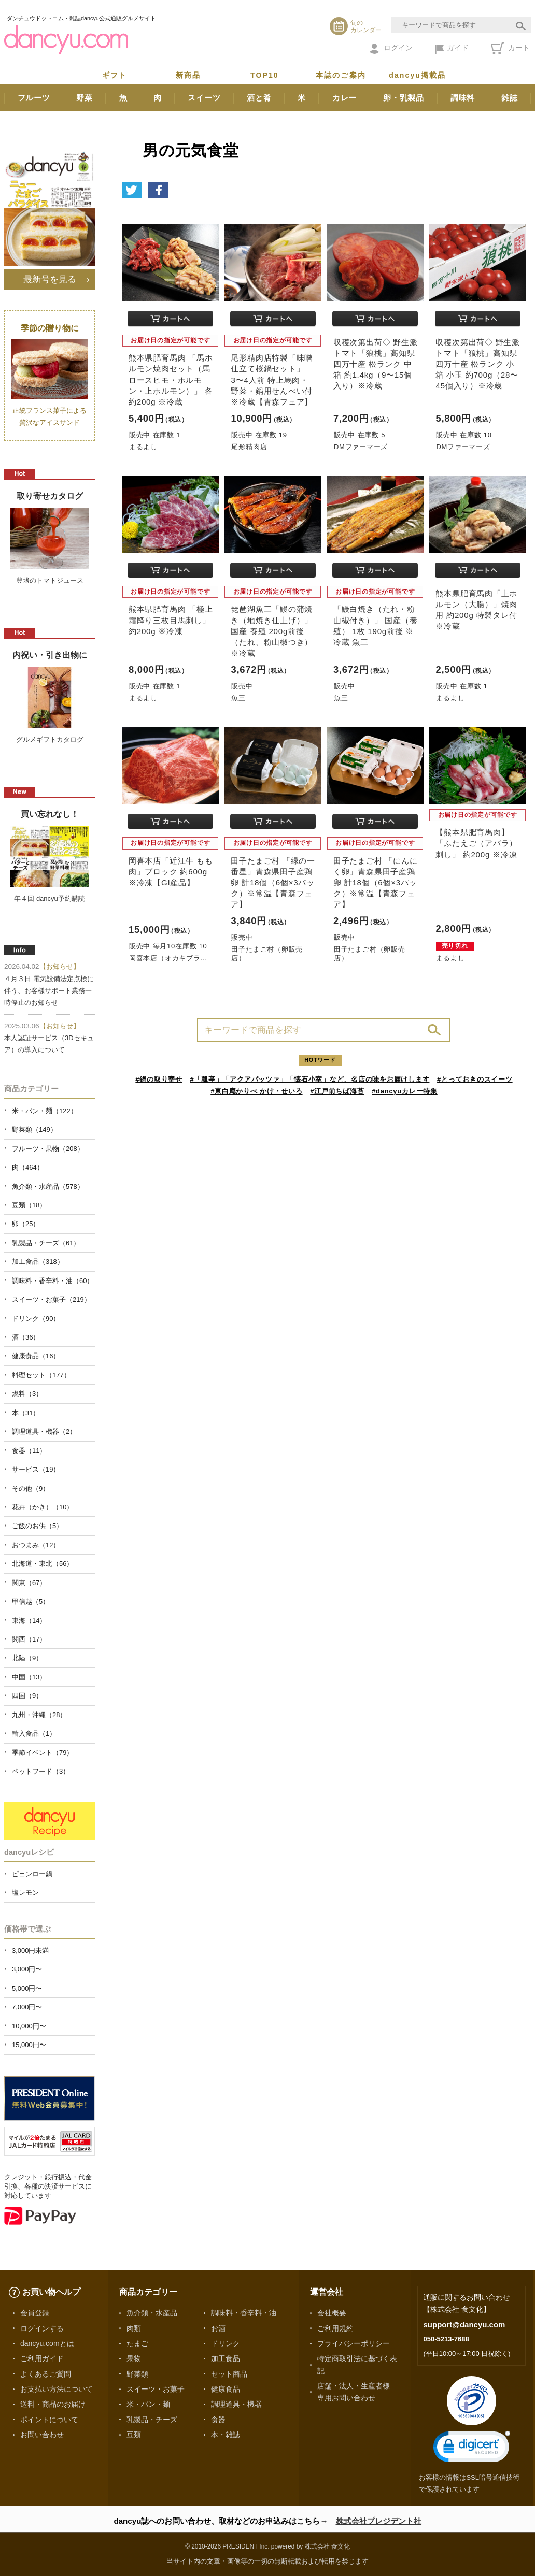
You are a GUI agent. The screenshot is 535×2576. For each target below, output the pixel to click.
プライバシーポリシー (353, 2343)
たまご (137, 2343)
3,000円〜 (27, 1969)
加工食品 (225, 2358)
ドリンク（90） (36, 1318)
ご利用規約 (335, 2328)
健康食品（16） (36, 1356)
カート (510, 48)
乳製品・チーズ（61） (46, 1243)
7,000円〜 (27, 2007)
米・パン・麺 (148, 2404)
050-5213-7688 (446, 2339)
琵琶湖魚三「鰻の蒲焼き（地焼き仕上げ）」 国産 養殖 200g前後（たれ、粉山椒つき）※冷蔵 (272, 631)
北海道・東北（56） (42, 1563)
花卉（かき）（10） (42, 1507)
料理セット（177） (41, 1375)
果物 (133, 2358)
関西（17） (29, 1639)
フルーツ (34, 97)
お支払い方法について (56, 2389)
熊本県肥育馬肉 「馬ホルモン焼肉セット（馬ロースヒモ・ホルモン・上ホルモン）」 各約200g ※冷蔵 (171, 379)
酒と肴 (259, 97)
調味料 (462, 97)
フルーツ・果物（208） (48, 1149)
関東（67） (29, 1583)
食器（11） (29, 1451)
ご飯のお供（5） (37, 1526)
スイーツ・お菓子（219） (51, 1299)
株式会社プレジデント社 (378, 2520)
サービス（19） (36, 1469)
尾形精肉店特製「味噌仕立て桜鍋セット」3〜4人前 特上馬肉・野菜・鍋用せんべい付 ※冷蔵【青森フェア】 (272, 379)
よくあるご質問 (45, 2374)
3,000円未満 (30, 1950)
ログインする (42, 2328)
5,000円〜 (27, 1988)
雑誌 (509, 97)
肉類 (133, 2328)
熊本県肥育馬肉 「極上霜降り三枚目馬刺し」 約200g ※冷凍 (171, 620)
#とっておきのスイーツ (475, 1079)
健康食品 (225, 2389)
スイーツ (204, 97)
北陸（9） (27, 1658)
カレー (344, 97)
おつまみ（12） (36, 1545)
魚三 (238, 698)
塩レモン (25, 1892)
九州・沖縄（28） (39, 1715)
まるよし (143, 447)
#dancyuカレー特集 (405, 1091)
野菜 (84, 97)
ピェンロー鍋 (32, 1874)
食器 (218, 2419)
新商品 (188, 75)
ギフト (114, 75)
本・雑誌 (225, 2434)
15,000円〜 (29, 2045)
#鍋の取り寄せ (158, 1079)
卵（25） (25, 1224)
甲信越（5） (30, 1601)
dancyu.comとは (47, 2343)
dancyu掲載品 (417, 75)
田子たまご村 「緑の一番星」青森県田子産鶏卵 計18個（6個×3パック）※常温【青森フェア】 (273, 882)
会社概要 (331, 2313)
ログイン (391, 49)
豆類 (133, 2434)
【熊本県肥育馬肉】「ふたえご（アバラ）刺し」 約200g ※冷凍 (476, 843)
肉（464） (28, 1167)
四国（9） (27, 1696)
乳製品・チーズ (151, 2419)
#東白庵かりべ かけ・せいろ (256, 1091)
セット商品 (229, 2374)
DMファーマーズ (361, 447)
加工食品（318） (38, 1261)
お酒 (218, 2328)
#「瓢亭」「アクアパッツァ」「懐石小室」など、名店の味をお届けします (310, 1079)
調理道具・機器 (236, 2404)
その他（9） (30, 1488)
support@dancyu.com (464, 2324)
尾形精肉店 (249, 447)
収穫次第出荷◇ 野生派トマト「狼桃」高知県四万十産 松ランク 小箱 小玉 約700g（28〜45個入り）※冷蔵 (477, 364)
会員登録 (34, 2313)
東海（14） (29, 1620)
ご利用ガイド (42, 2358)
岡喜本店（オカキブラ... (168, 958)
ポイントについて (49, 2419)
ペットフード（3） (40, 1771)
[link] (472, 2448)
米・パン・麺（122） (44, 1111)
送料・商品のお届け (53, 2404)
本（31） (25, 1413)
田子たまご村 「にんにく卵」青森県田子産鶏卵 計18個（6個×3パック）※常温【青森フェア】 (375, 882)
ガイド (452, 49)
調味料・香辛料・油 (243, 2313)
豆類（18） (29, 1205)
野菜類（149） (34, 1129)
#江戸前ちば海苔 (337, 1091)
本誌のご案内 (341, 75)
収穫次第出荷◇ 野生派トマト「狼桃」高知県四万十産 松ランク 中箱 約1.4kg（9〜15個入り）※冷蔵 (375, 364)
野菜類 (137, 2374)
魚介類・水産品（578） (48, 1186)
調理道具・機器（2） (44, 1431)
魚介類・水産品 (151, 2313)
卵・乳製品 (403, 97)
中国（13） (29, 1677)
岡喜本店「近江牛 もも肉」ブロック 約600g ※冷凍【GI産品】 (171, 871)
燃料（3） (27, 1394)
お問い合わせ (42, 2434)
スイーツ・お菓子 (155, 2389)
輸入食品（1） (34, 1733)
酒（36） (25, 1337)
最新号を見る (49, 279)
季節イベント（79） (42, 1753)
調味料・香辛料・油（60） (52, 1281)
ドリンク (225, 2343)
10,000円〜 (29, 2026)
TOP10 (264, 75)
